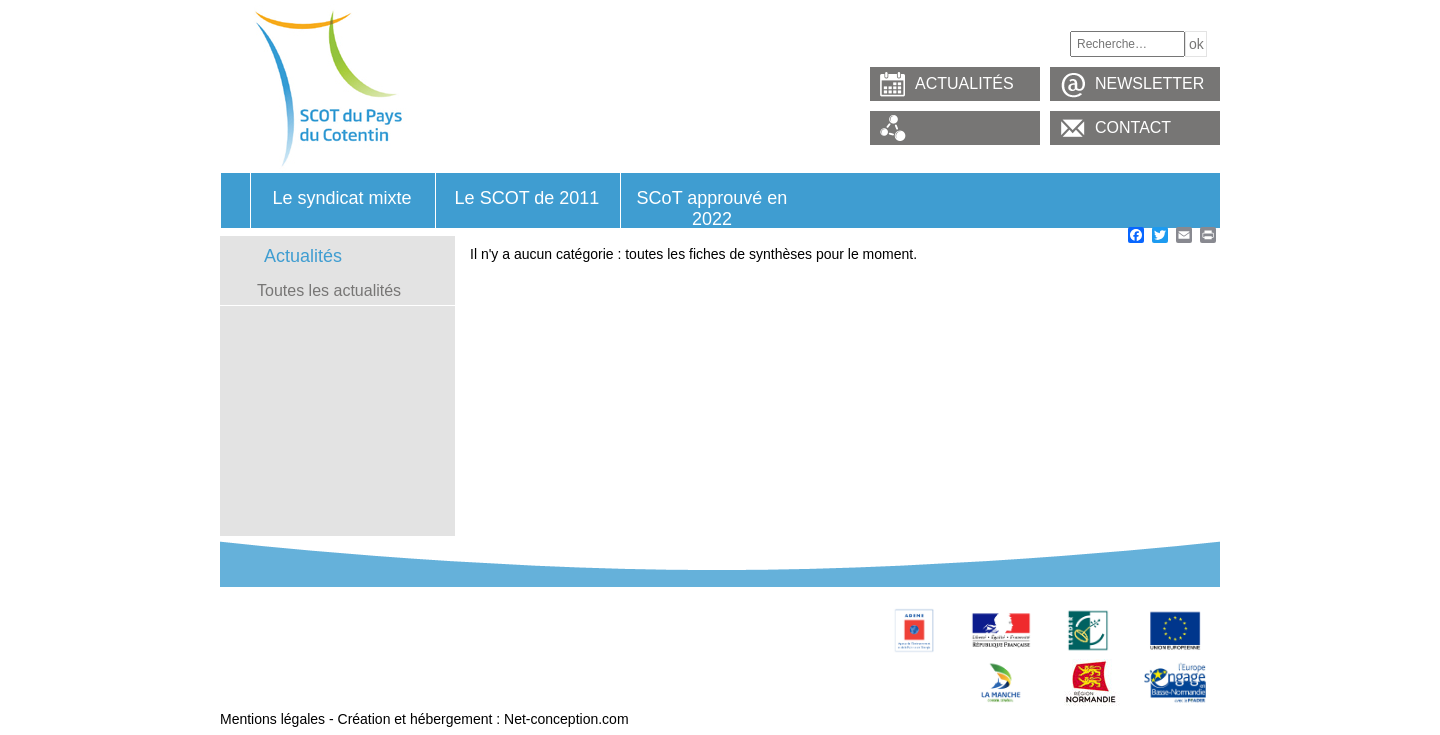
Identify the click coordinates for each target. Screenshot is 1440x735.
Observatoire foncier (586, 635)
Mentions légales (272, 719)
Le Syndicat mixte (280, 613)
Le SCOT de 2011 (527, 198)
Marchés (252, 679)
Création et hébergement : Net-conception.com (483, 719)
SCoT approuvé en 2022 (712, 208)
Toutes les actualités (329, 290)
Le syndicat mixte (341, 198)
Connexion (556, 679)
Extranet (251, 701)
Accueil (235, 200)
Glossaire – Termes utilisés (308, 657)
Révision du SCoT (281, 635)
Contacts (550, 657)
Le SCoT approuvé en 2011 (609, 613)
